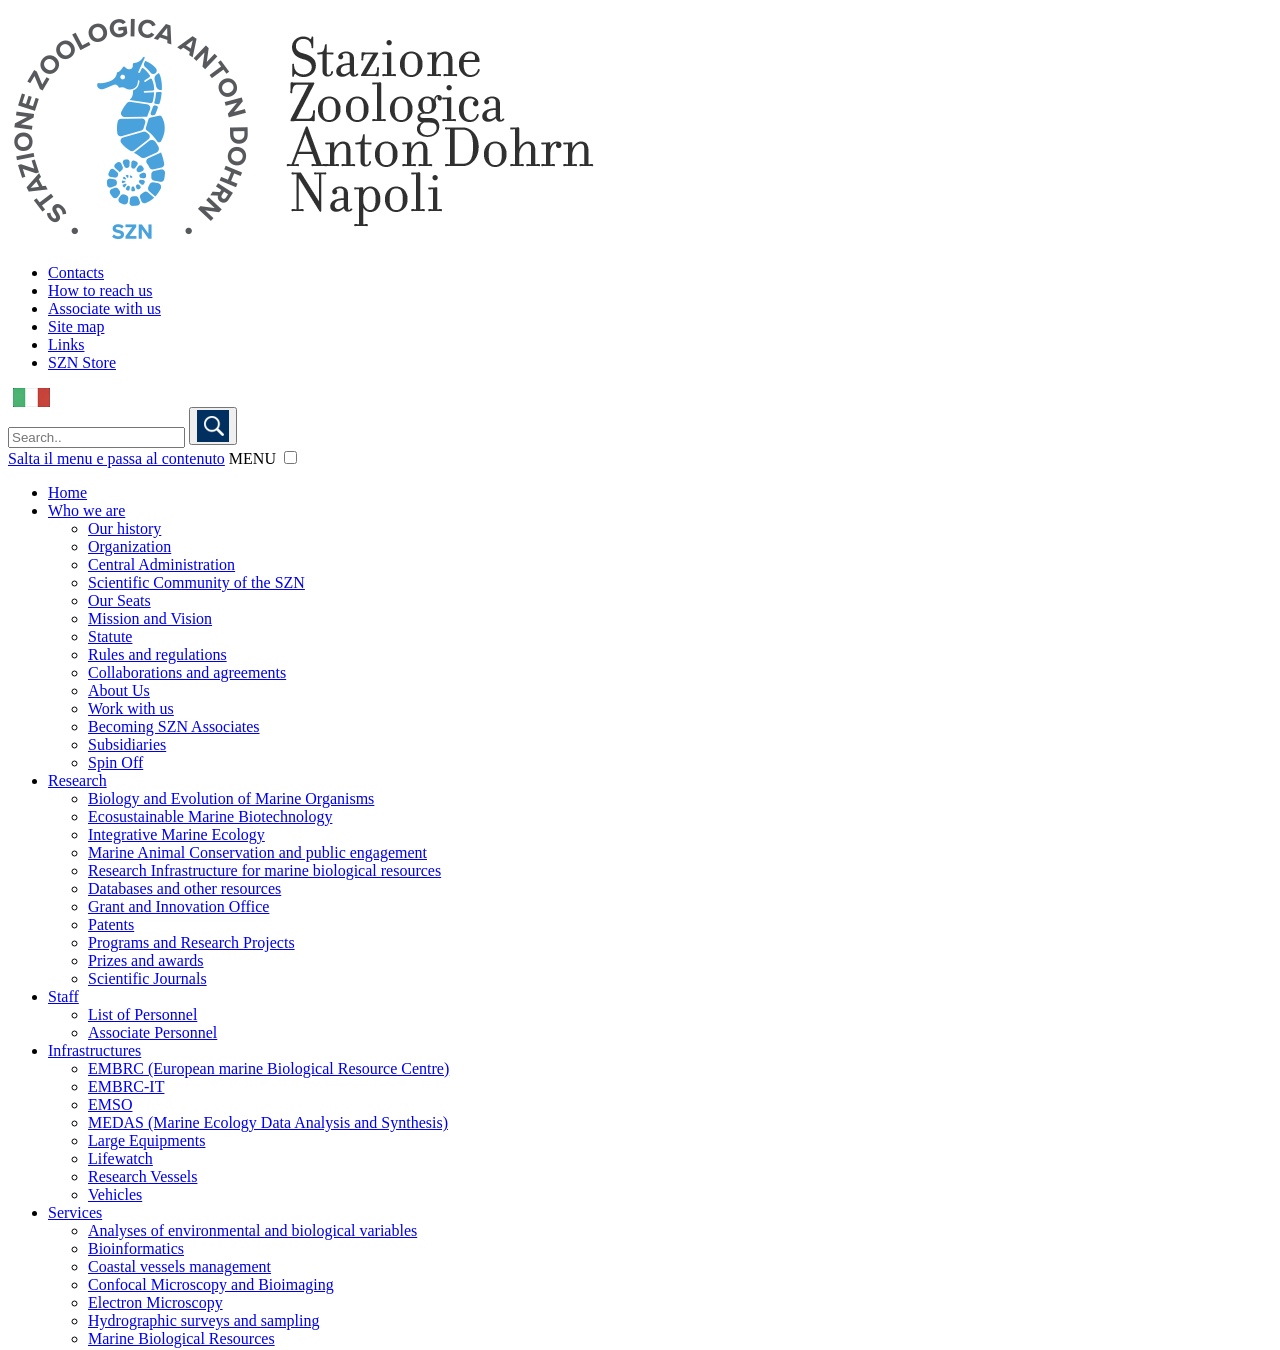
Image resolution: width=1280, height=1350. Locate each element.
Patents (111, 924)
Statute (110, 636)
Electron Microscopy (155, 1302)
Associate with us (104, 308)
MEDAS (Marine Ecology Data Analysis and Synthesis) (268, 1122)
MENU (252, 458)
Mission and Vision (150, 618)
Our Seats (119, 600)
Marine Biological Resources (181, 1338)
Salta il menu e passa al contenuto (116, 458)
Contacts (76, 272)
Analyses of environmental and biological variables (252, 1230)
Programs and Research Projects (191, 942)
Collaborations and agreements (187, 672)
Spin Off (115, 762)
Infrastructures (94, 1050)
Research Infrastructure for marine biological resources (264, 870)
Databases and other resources (184, 888)
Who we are (86, 510)
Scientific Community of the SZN (196, 582)
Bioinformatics (136, 1248)
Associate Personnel (152, 1032)
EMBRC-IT (126, 1086)
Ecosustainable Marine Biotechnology (210, 816)
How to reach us (100, 290)
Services (75, 1212)
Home (67, 492)
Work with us (131, 708)
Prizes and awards (146, 960)
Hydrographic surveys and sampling (204, 1320)
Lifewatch (120, 1158)
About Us (119, 690)
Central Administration (161, 564)
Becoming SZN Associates (174, 726)
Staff (63, 996)
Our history (124, 528)
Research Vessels (142, 1176)
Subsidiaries (127, 744)
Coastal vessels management (179, 1266)
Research (77, 780)
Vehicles (115, 1194)
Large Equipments (146, 1140)
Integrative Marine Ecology (176, 834)
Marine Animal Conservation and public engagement (257, 852)
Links (66, 344)
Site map (76, 326)
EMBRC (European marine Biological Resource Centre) (268, 1068)
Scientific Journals (147, 978)
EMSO (110, 1104)
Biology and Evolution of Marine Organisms (231, 798)
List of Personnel (142, 1014)
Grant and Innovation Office (178, 906)
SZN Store (82, 362)
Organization (129, 546)
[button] (290, 457)
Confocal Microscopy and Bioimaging (211, 1284)
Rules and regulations (157, 654)
